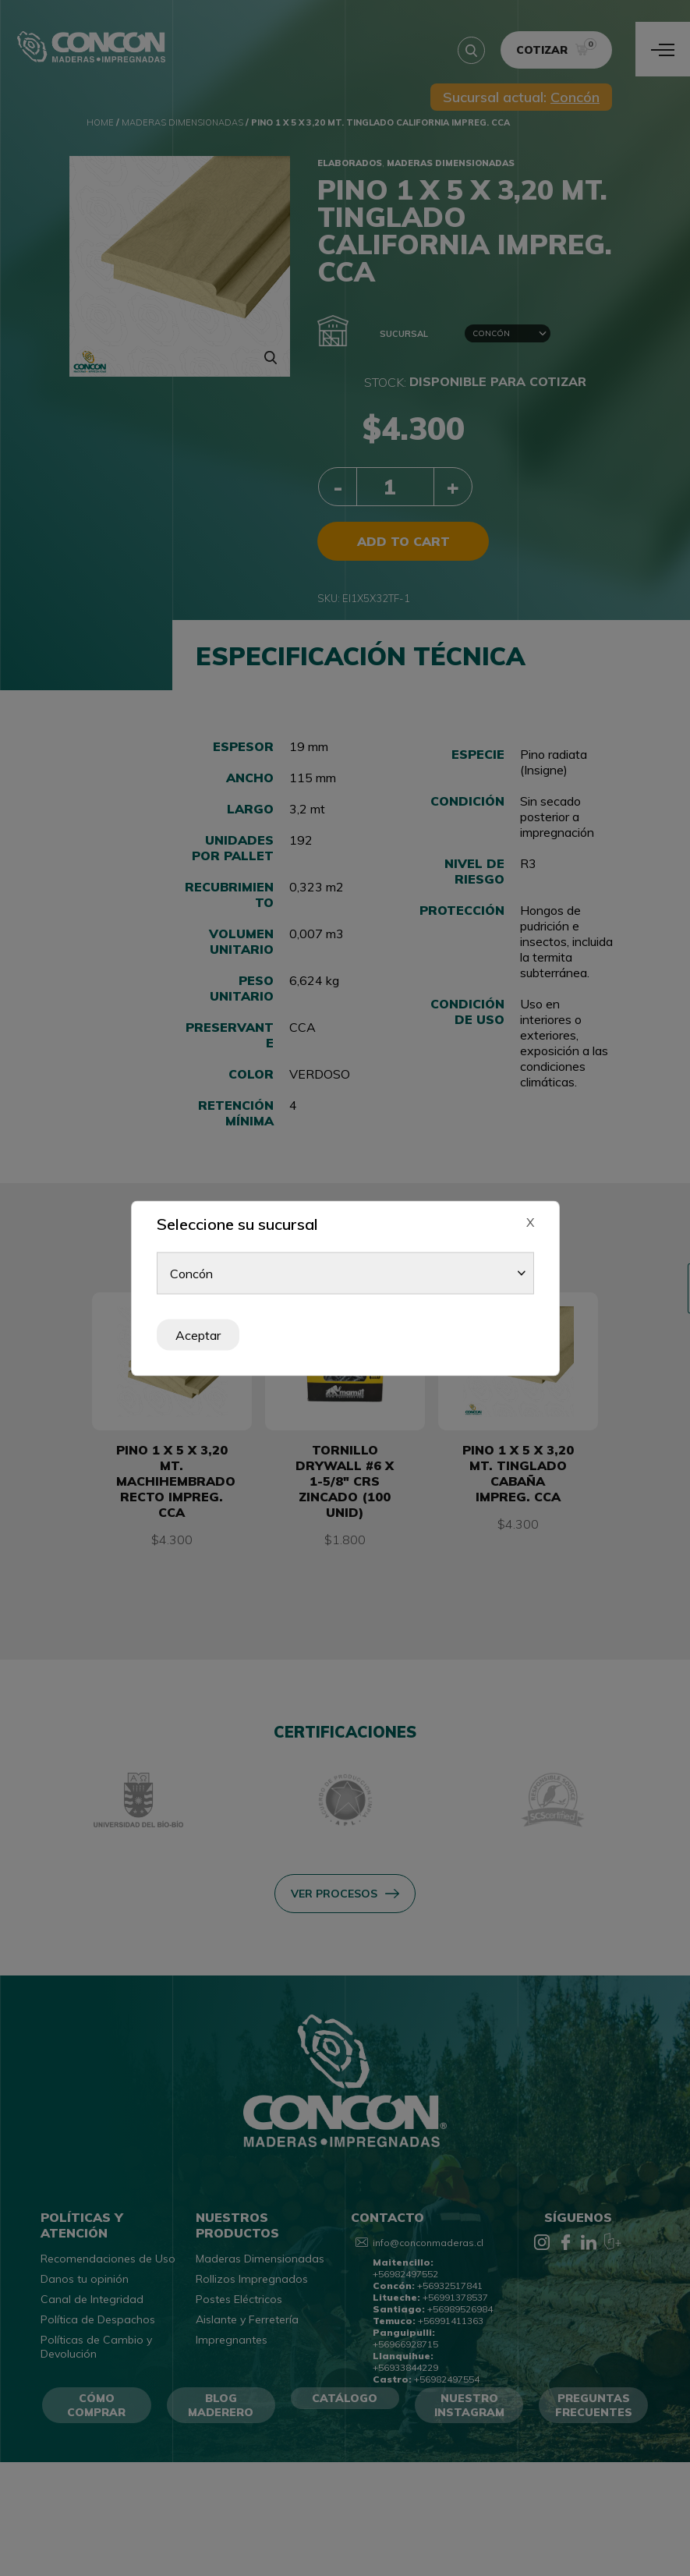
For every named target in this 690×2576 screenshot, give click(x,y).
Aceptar (198, 1334)
